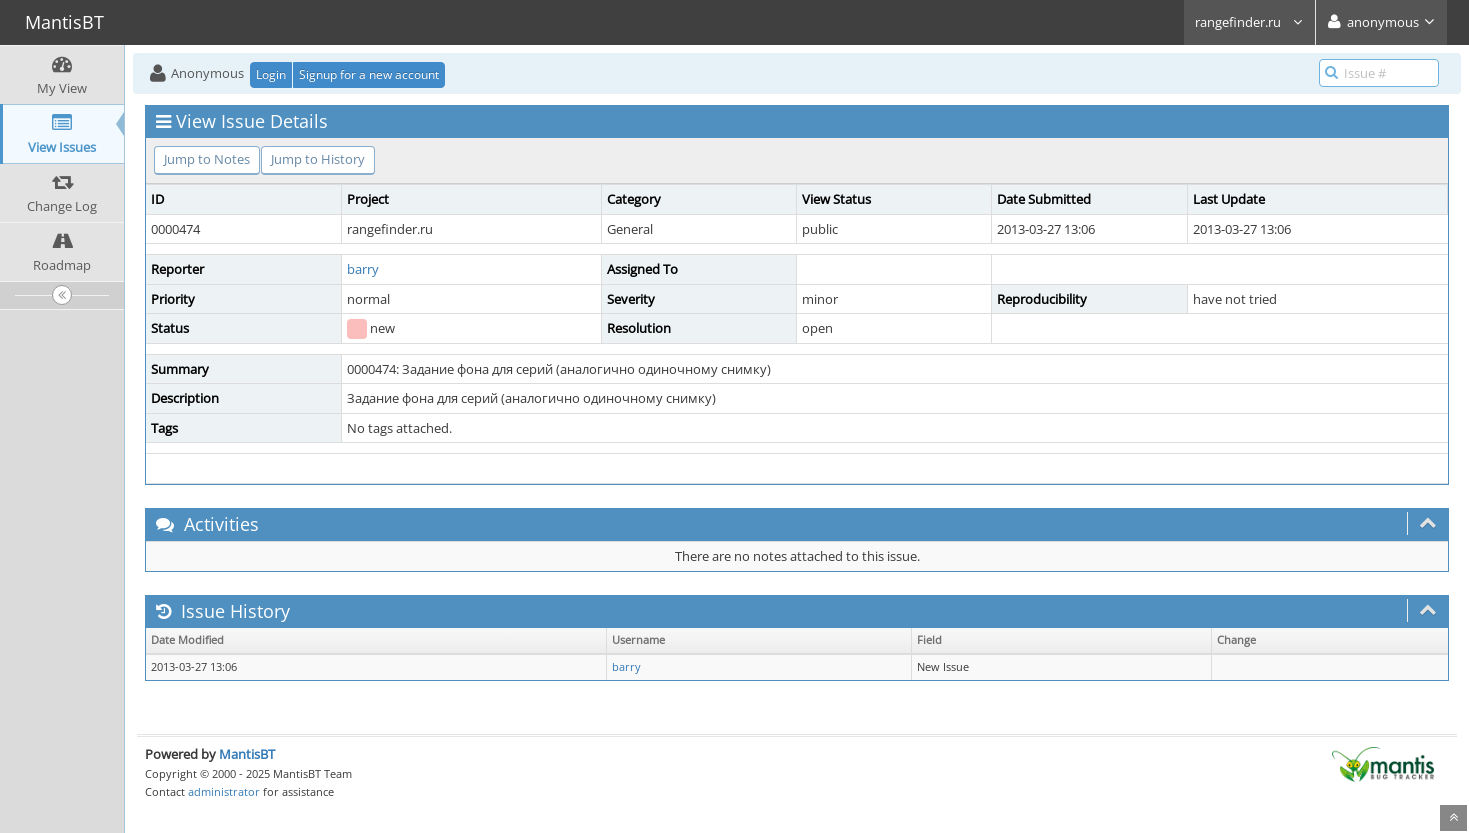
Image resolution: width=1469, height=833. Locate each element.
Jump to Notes (207, 159)
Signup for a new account (369, 74)
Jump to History (318, 159)
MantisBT (247, 754)
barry (363, 269)
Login (271, 74)
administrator (224, 791)
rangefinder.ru (1249, 22)
